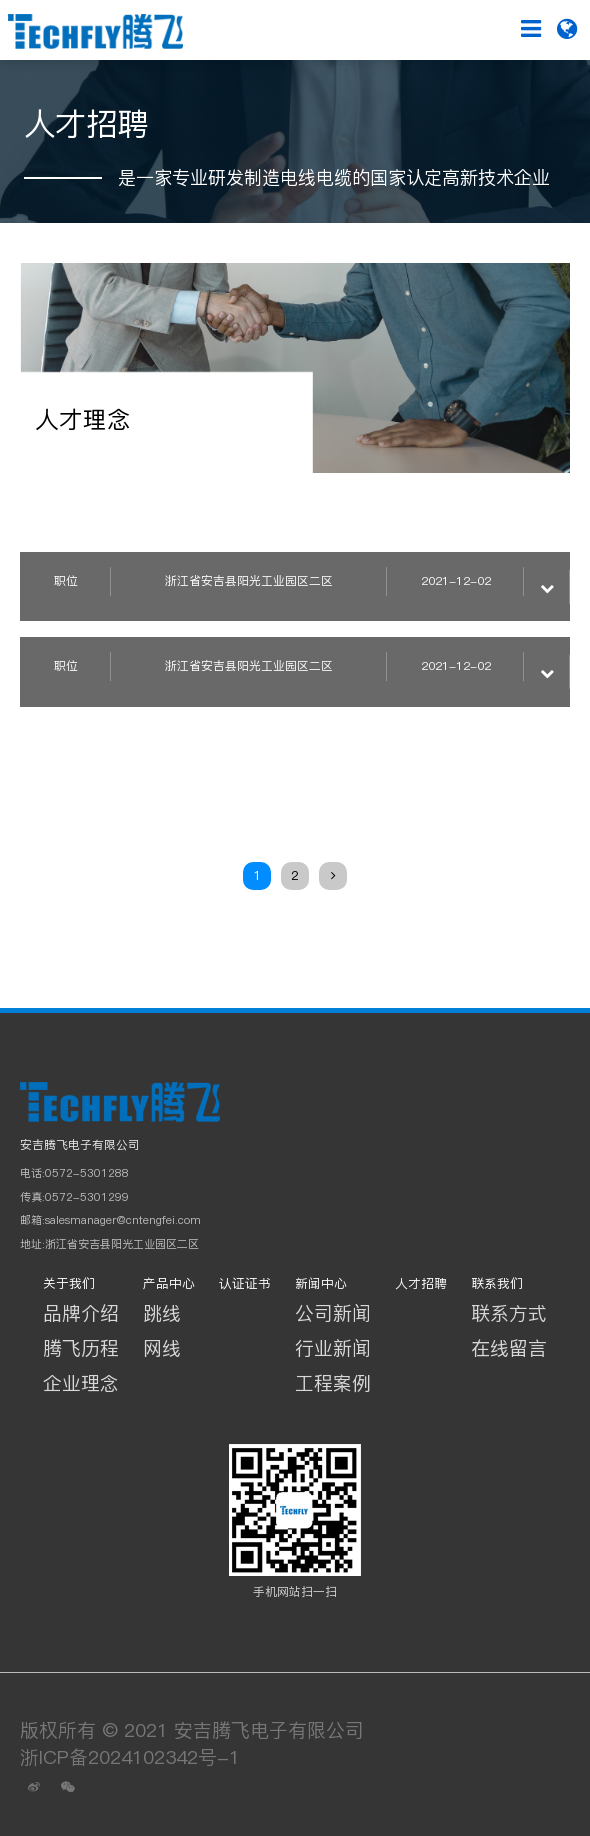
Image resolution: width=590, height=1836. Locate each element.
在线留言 (509, 1348)
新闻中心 (321, 1283)
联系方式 (509, 1313)
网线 (162, 1348)
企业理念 (81, 1383)
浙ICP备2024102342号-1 (130, 1757)
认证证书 (245, 1283)
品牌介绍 (81, 1313)
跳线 (162, 1313)
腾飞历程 (81, 1348)
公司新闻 (333, 1313)
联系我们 (497, 1283)
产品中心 (169, 1283)
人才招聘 (421, 1283)
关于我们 (69, 1283)
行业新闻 (333, 1348)
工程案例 (333, 1383)
